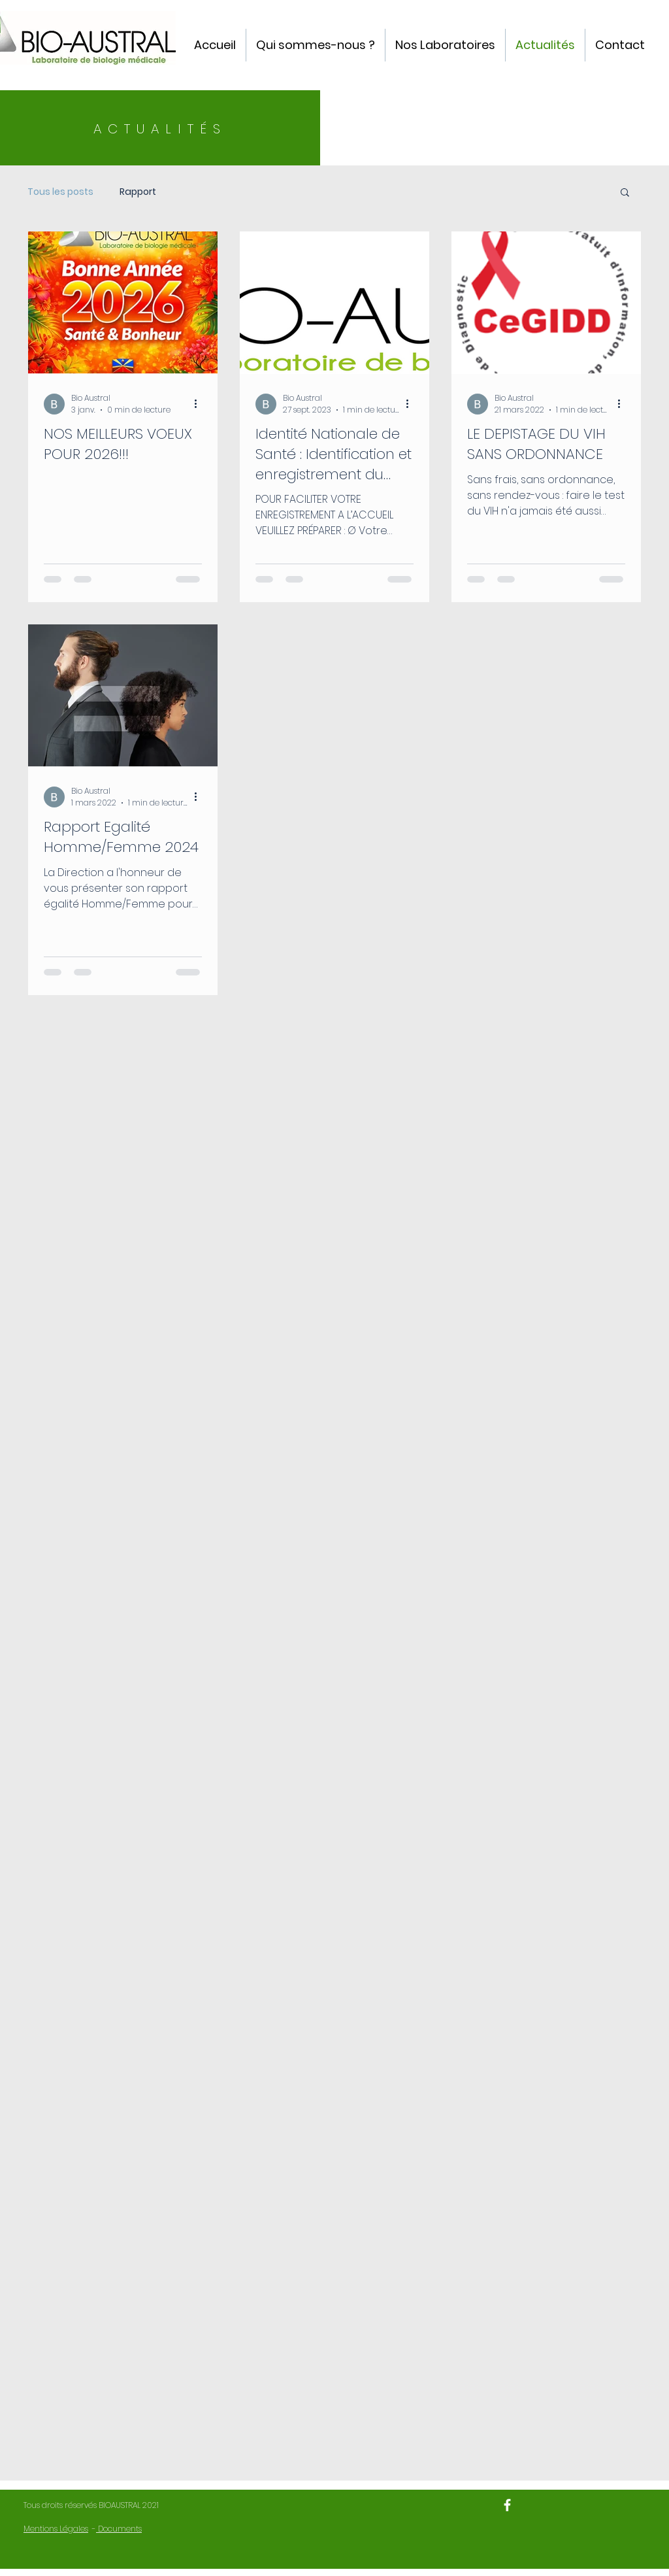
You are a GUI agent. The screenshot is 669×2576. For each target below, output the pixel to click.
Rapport (138, 191)
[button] (625, 193)
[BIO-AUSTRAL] (507, 2505)
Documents (119, 2528)
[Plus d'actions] (200, 404)
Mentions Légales (56, 2528)
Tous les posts (60, 191)
